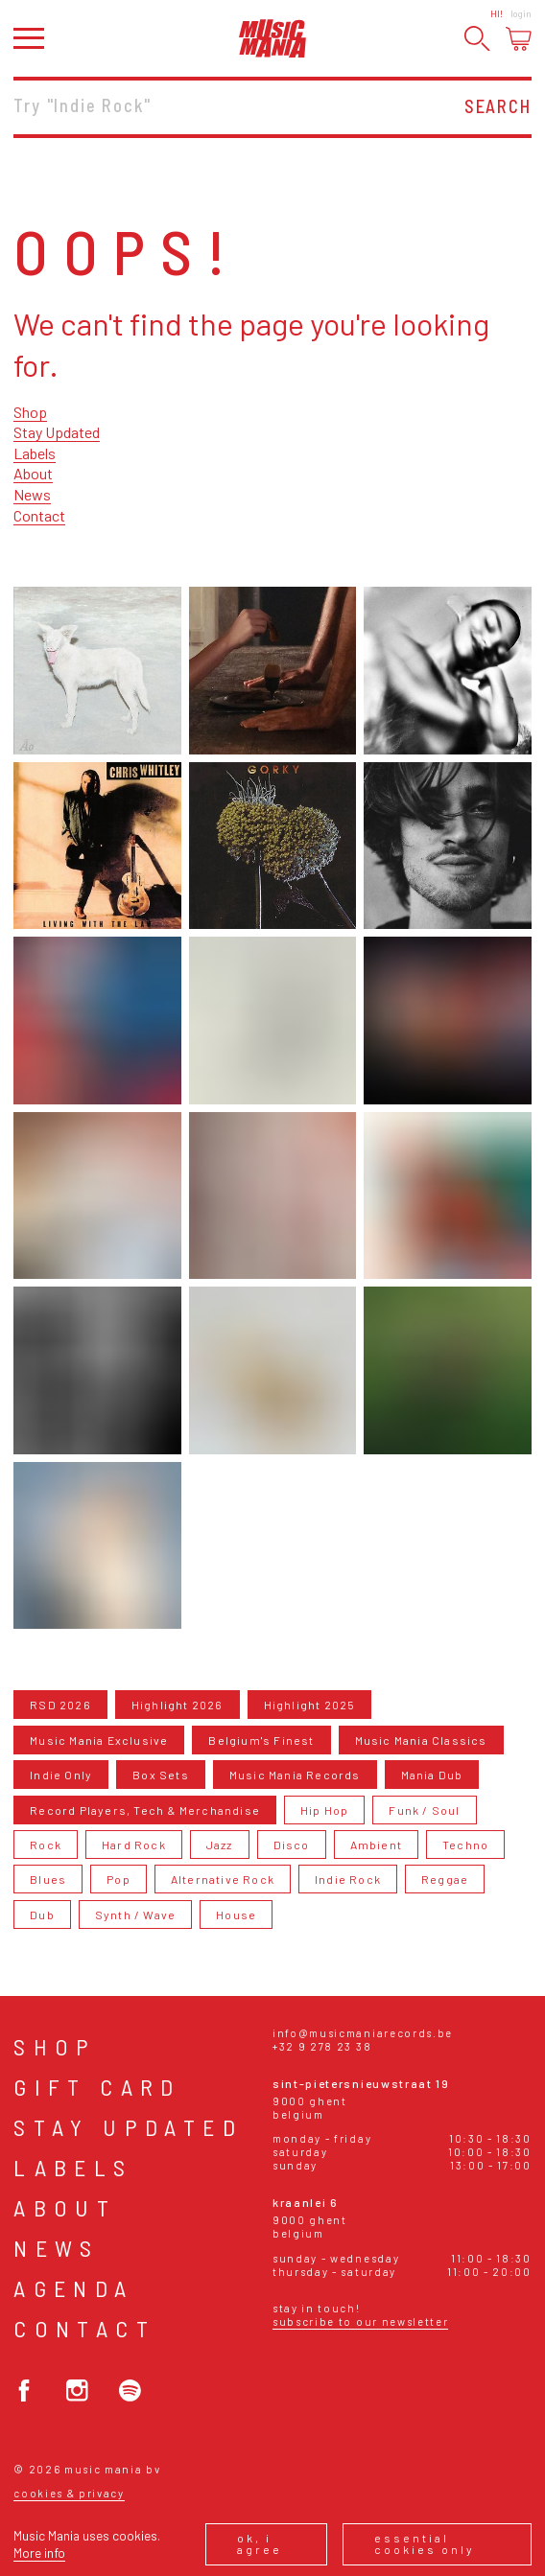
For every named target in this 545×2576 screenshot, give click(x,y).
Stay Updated (56, 432)
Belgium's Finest (261, 1740)
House (236, 1914)
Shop (30, 412)
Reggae (444, 1879)
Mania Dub (432, 1774)
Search (498, 106)
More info (39, 2552)
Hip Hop (324, 1810)
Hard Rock (134, 1844)
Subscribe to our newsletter (360, 2321)
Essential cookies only (424, 2543)
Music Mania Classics (421, 1740)
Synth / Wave (135, 1914)
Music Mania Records (295, 1774)
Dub (42, 1914)
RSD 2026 (60, 1704)
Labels (34, 453)
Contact (39, 515)
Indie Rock (348, 1879)
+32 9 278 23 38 (321, 2046)
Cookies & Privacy (69, 2493)
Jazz (219, 1844)
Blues (48, 1879)
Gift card (97, 2086)
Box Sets (160, 1774)
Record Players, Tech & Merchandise (145, 1810)
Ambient (376, 1844)
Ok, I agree (259, 2543)
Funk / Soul (424, 1810)
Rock (45, 1844)
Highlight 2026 (177, 1704)
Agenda (73, 2288)
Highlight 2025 (310, 1704)
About (33, 473)
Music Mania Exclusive (99, 1740)
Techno (465, 1844)
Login (521, 13)
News (32, 494)
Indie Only (61, 1774)
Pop (118, 1879)
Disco (291, 1844)
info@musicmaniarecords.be (362, 2033)
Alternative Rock (222, 1879)
